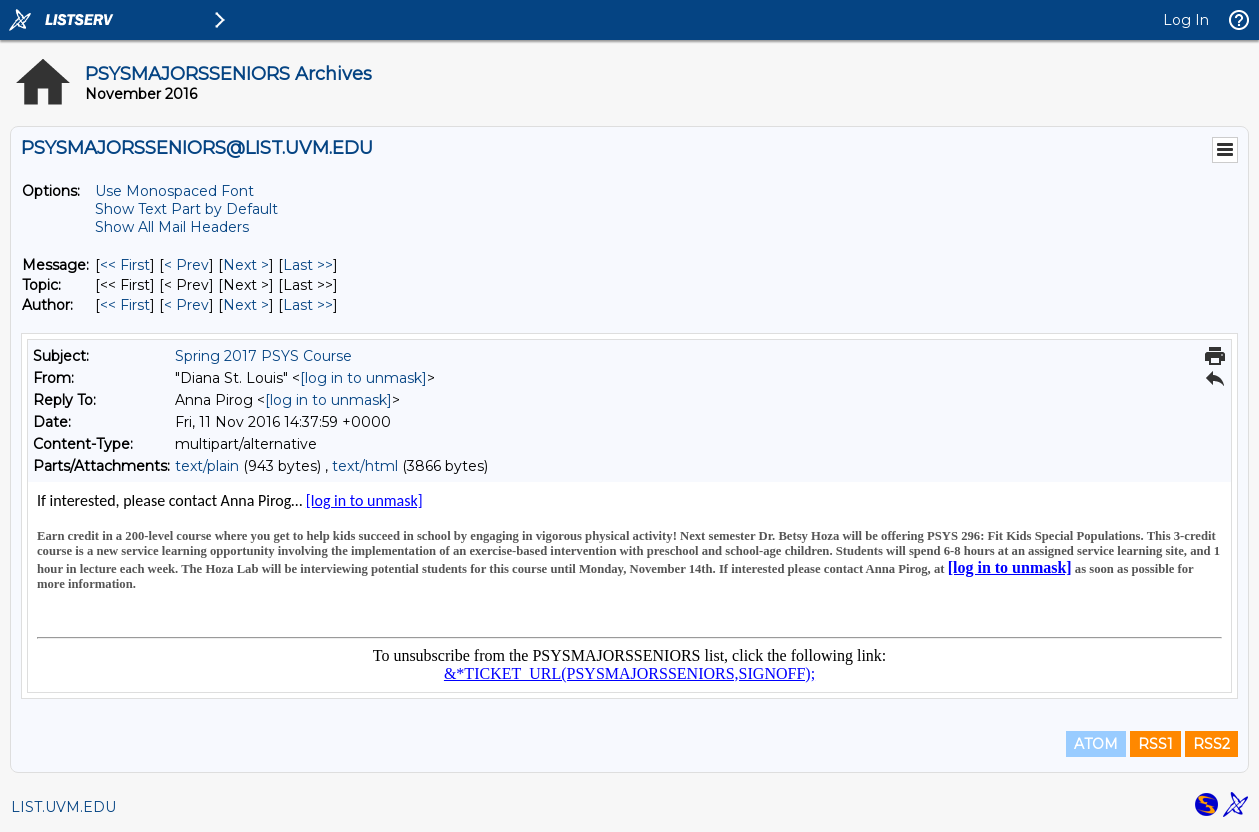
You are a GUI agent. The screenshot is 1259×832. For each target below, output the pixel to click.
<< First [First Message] (125, 265)
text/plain (207, 466)
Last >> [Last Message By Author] (308, 305)
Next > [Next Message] (246, 265)
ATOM (1096, 744)
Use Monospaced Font (174, 191)
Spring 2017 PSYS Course (263, 356)
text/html (365, 466)
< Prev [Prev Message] (186, 265)
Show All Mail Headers (172, 227)
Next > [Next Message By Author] (246, 305)
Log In (1186, 20)
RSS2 (1211, 744)
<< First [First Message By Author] (125, 305)
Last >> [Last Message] (308, 265)
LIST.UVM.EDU (63, 807)
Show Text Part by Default (186, 209)
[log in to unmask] (363, 378)
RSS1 (1155, 744)
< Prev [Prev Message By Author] (186, 305)
